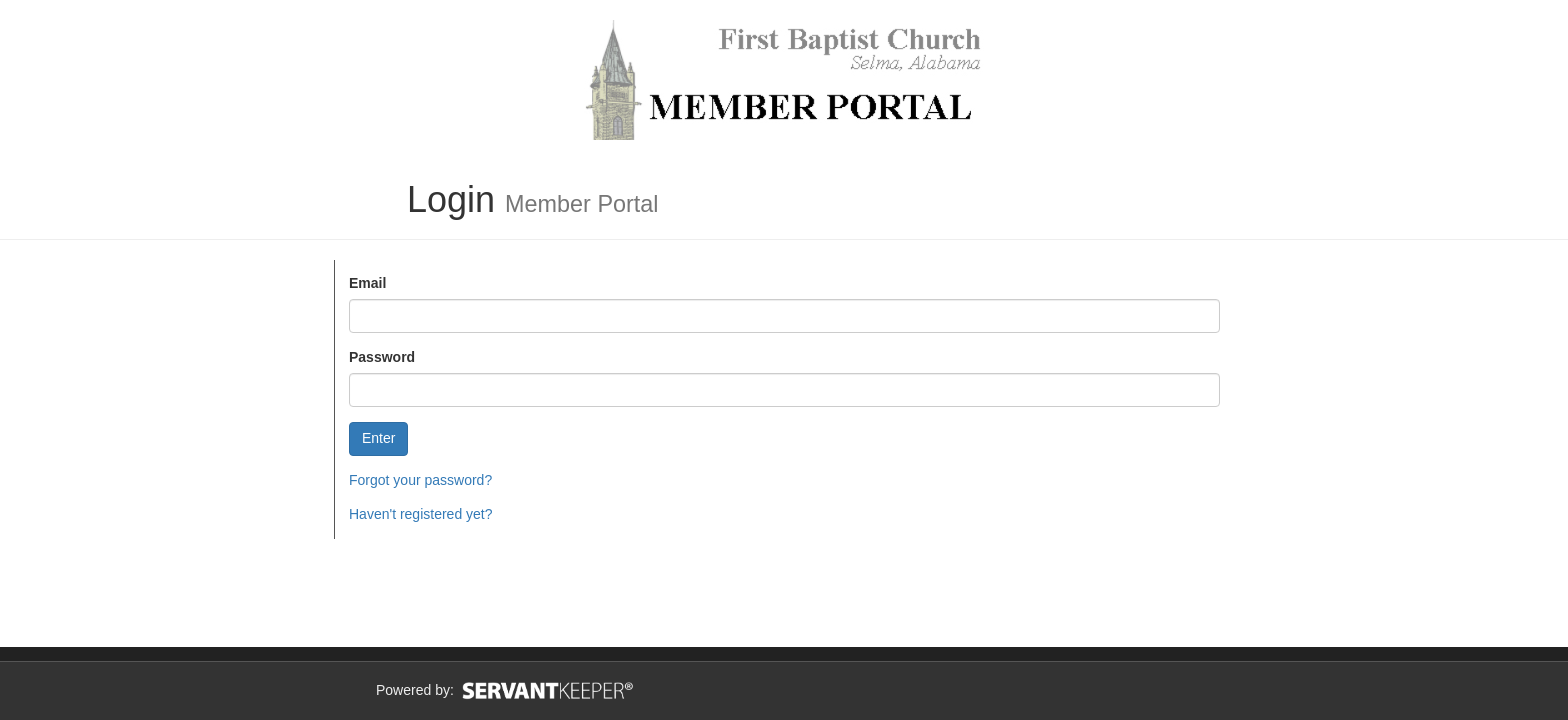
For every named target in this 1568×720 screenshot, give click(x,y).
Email (367, 283)
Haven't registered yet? (421, 514)
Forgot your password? (420, 480)
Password (382, 357)
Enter (378, 438)
